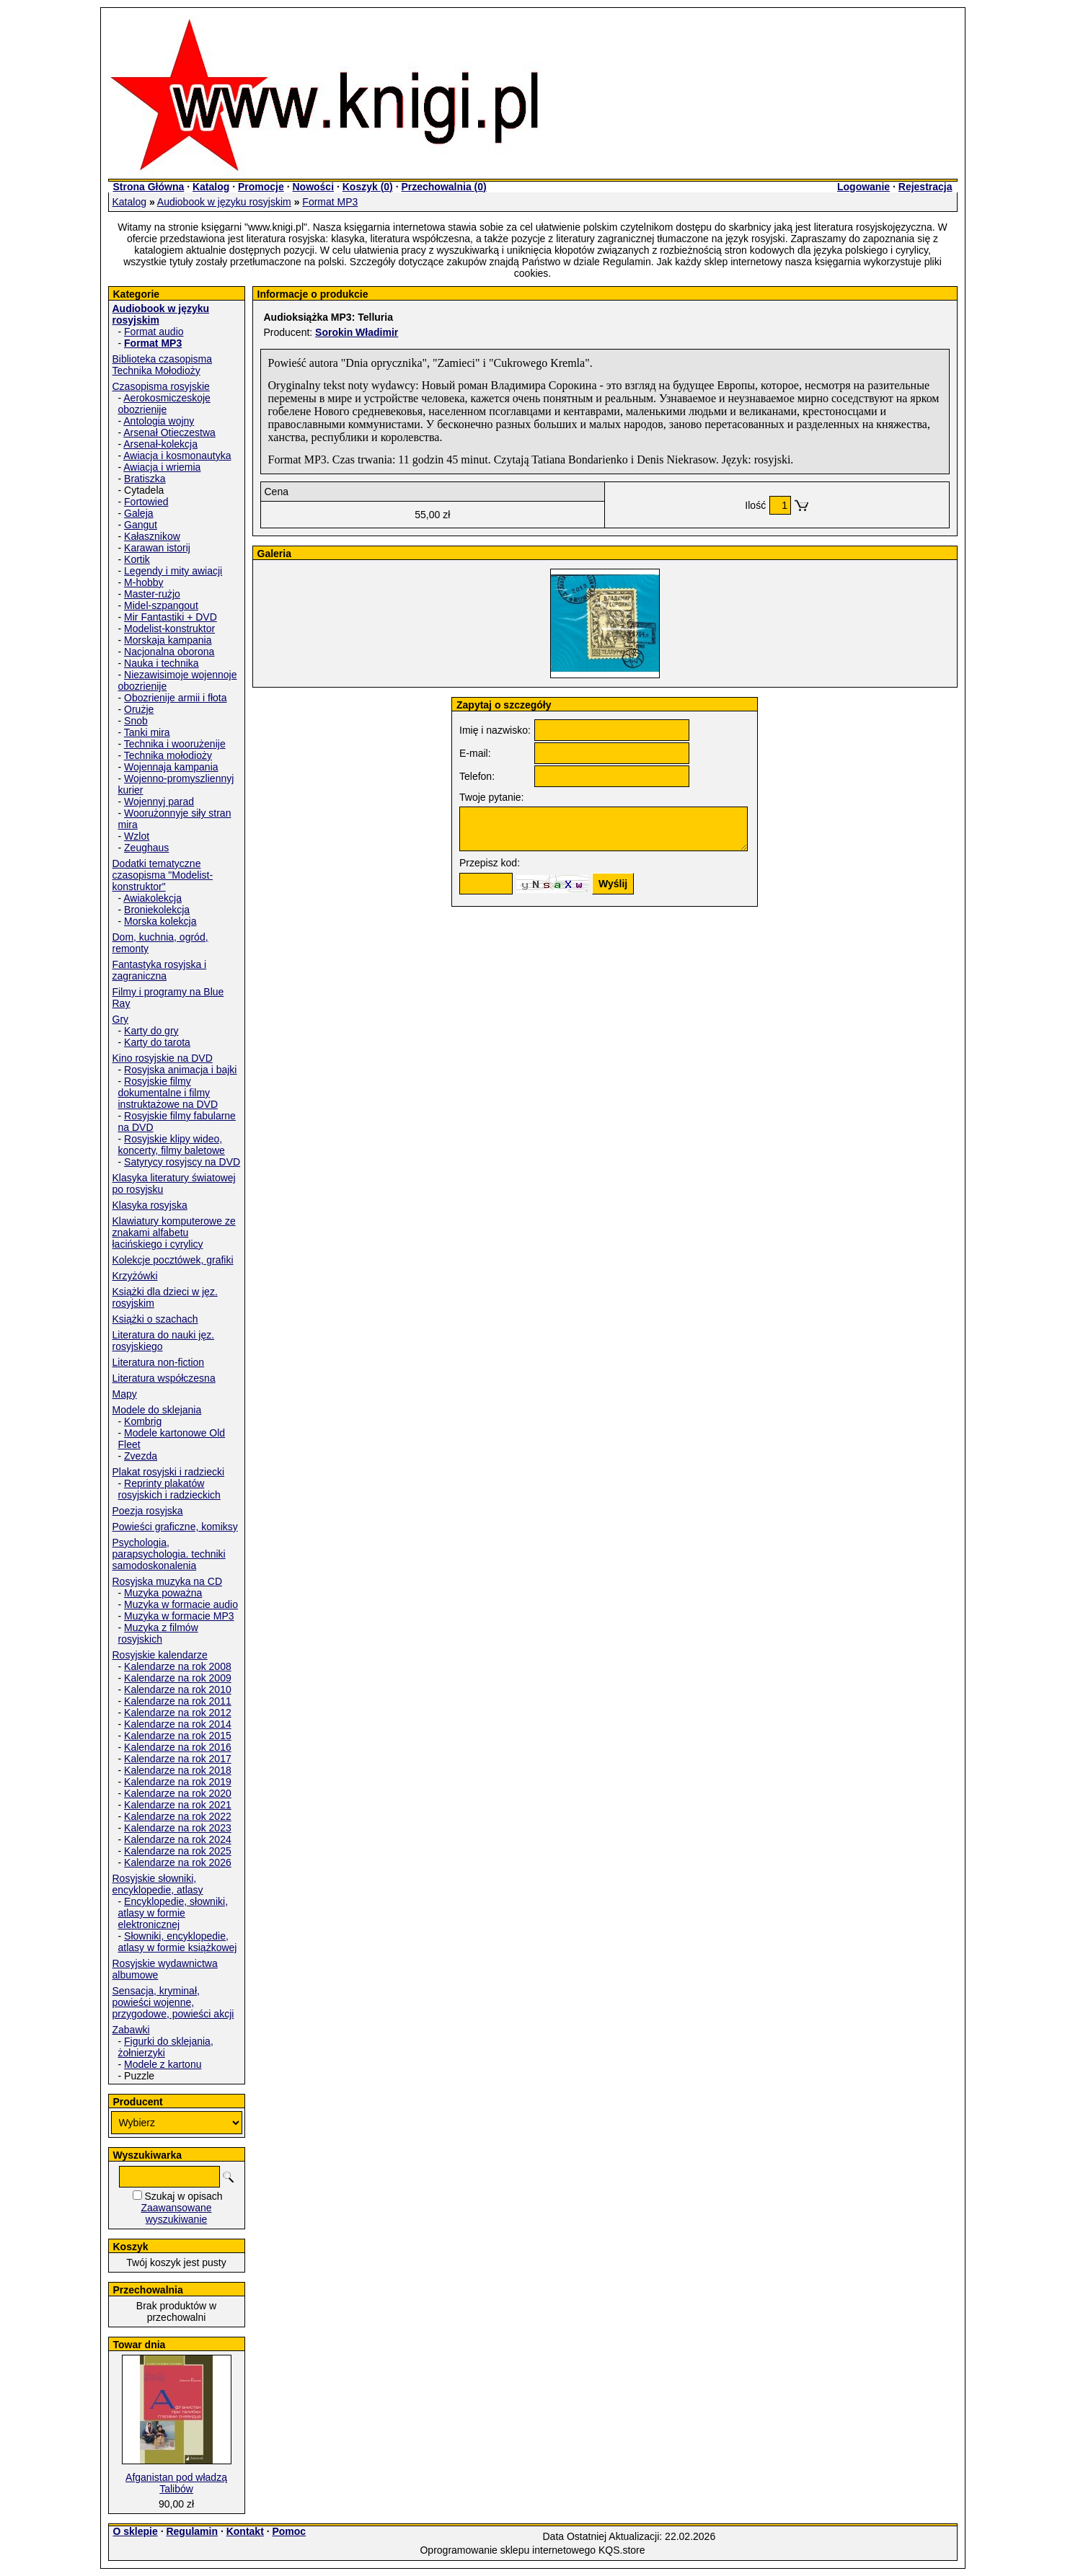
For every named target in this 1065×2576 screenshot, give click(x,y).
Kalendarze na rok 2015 (177, 1735)
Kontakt (245, 2531)
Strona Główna (149, 186)
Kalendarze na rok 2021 (177, 1805)
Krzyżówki (135, 1276)
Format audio (153, 331)
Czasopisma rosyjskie (161, 386)
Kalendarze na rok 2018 (177, 1770)
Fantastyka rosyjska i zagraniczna (159, 970)
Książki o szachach (155, 1319)
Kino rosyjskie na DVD (162, 1058)
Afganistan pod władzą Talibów (176, 2483)
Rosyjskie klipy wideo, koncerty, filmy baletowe (171, 1144)
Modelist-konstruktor (169, 628)
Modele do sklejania (157, 1410)
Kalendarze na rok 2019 (177, 1781)
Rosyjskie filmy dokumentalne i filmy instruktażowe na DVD (168, 1092)
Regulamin (192, 2531)
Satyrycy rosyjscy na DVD (182, 1162)
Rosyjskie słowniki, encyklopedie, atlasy (157, 1884)
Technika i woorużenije (175, 744)
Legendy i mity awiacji (173, 571)
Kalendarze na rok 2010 (177, 1689)
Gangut (140, 524)
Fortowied (146, 501)
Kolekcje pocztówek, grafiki (173, 1260)
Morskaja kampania (167, 640)
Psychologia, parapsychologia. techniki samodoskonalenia (169, 1554)
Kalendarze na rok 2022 (177, 1816)
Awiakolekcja (152, 898)
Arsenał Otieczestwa (169, 432)
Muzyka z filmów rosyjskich (158, 1633)
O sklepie (135, 2531)
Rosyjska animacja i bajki (180, 1069)
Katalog (211, 186)
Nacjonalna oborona (169, 651)
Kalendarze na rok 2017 (177, 1758)
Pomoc (289, 2531)
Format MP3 (330, 202)
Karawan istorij (157, 548)
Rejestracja (925, 186)
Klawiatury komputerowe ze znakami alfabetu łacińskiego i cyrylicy (174, 1232)
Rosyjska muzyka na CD (167, 1581)
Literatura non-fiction (158, 1362)
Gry (120, 1019)
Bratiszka (145, 478)
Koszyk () (368, 186)
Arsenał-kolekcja (160, 444)
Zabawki (131, 2029)
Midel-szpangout (161, 605)
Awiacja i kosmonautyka (177, 455)
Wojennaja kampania (171, 767)
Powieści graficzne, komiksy (175, 1526)
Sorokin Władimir (356, 332)
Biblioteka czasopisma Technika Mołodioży (162, 364)
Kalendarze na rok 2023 (177, 1828)
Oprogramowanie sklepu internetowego (508, 2550)
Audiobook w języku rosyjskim (224, 202)
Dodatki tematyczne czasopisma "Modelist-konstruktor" (162, 875)
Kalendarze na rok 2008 (177, 1666)
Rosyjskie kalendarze (160, 1655)
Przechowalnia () (443, 186)
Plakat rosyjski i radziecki (168, 1472)
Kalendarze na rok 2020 (177, 1793)
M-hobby (143, 582)
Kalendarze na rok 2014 (177, 1724)
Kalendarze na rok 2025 (177, 1851)
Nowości (313, 186)
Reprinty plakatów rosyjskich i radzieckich (169, 1489)
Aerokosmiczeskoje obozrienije (164, 403)
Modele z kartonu (162, 2064)
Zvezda (140, 1456)
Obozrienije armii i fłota (175, 697)
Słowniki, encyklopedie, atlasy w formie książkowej (177, 1941)
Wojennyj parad (159, 801)
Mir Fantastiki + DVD (170, 617)
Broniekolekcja (157, 909)
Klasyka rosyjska (149, 1205)
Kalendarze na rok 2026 (177, 1862)
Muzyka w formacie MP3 (179, 1616)
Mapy (124, 1394)
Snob (136, 721)
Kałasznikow (152, 536)
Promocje (261, 186)
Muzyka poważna (163, 1593)
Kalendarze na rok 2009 (177, 1678)
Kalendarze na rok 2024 (177, 1839)
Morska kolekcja (160, 921)
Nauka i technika (161, 663)
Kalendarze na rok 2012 (177, 1712)
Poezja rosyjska (147, 1510)
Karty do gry (151, 1030)
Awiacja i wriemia (161, 467)
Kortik (137, 559)
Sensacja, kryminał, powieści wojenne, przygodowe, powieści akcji (173, 2002)
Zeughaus (146, 847)
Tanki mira (147, 732)
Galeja (138, 513)
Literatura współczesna (164, 1378)
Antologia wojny (158, 421)
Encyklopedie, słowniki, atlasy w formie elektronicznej (173, 1913)
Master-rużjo (152, 594)
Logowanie (863, 186)
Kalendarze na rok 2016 (177, 1747)
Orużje (139, 709)
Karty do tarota (157, 1042)
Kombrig (143, 1421)
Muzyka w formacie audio (181, 1604)
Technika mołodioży (168, 755)
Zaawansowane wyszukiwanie (176, 2213)
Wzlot (136, 836)
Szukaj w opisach (183, 2196)
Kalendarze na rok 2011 (177, 1701)
